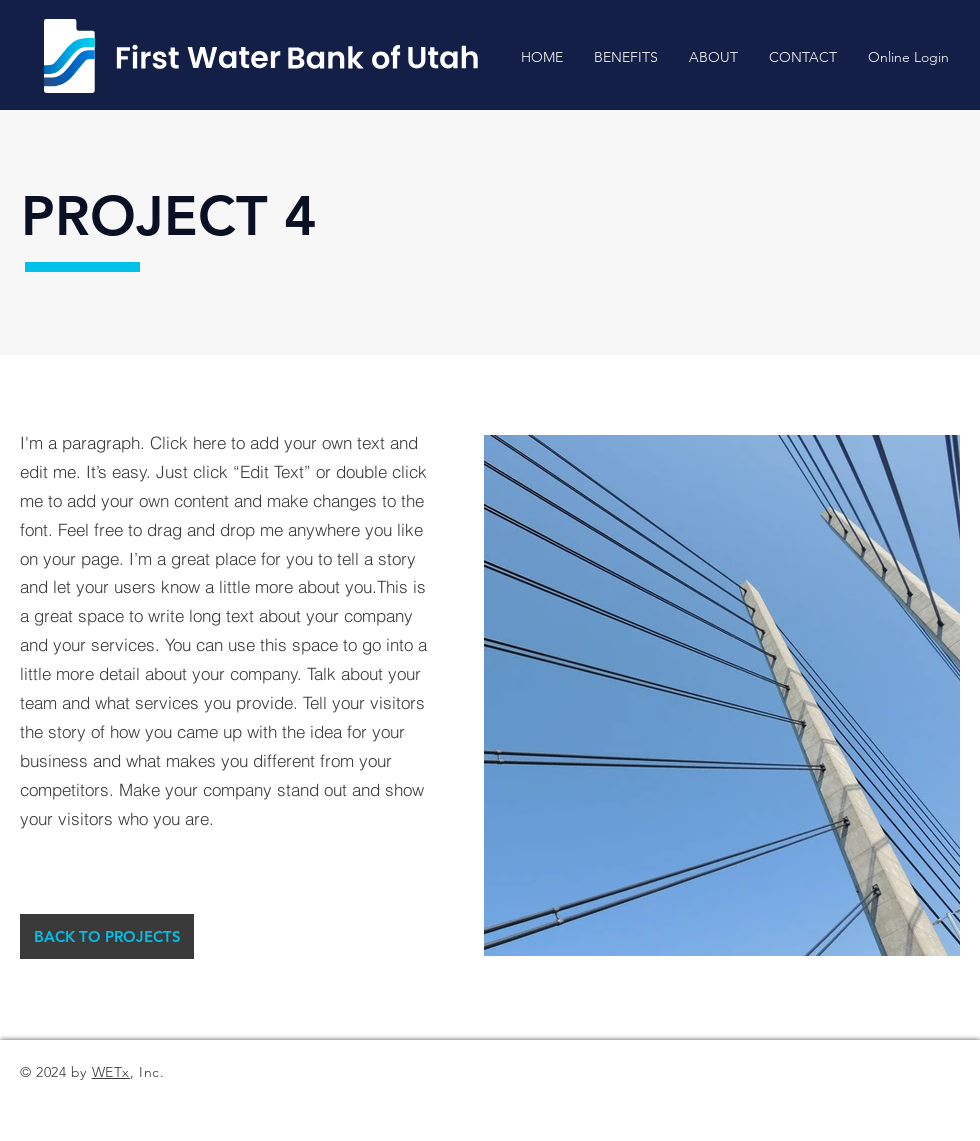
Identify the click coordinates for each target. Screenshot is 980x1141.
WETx (111, 1072)
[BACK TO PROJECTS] (107, 936)
